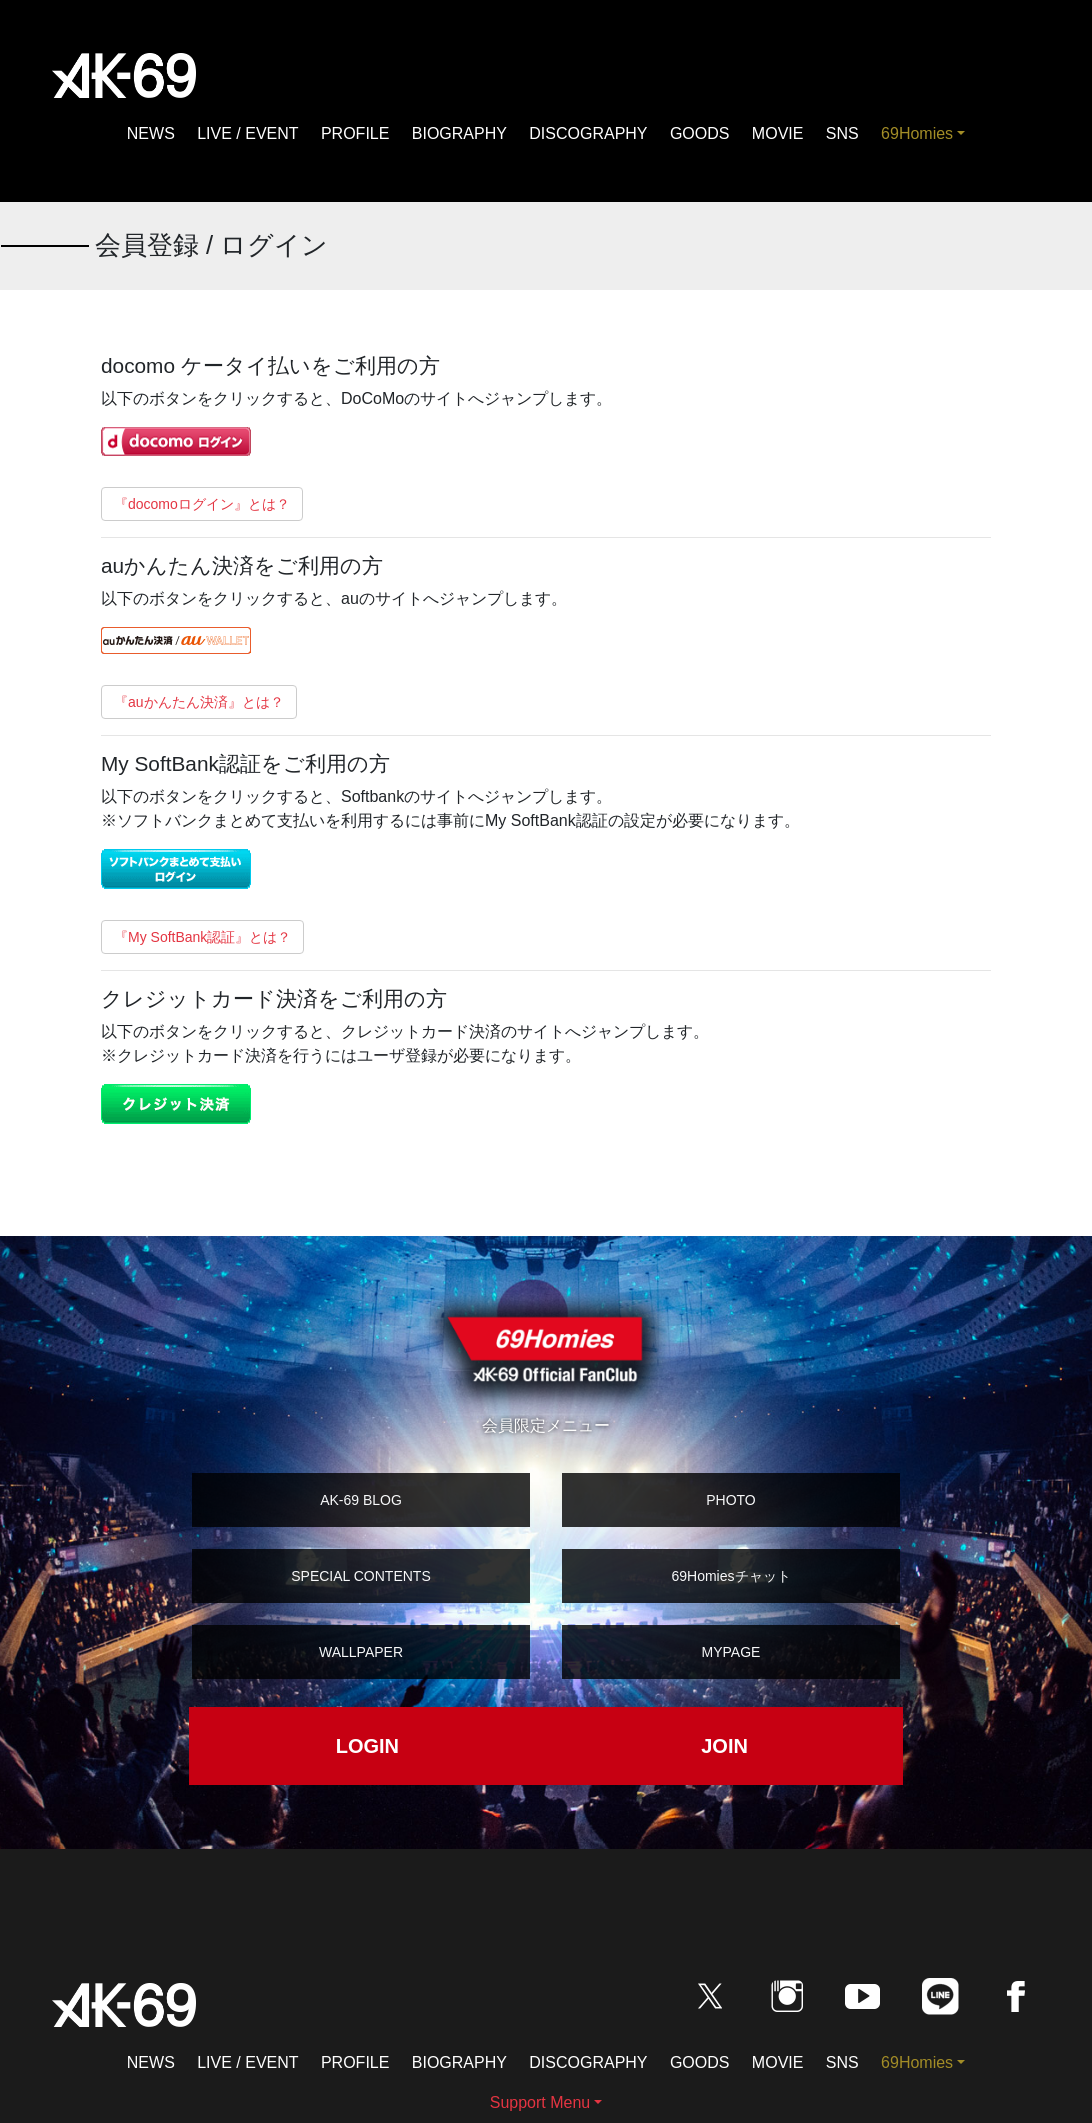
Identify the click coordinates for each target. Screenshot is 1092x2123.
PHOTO (731, 1500)
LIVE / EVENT (247, 133)
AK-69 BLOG (361, 1500)
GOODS (700, 133)
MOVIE (778, 133)
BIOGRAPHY (459, 133)
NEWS (151, 133)
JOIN (724, 1746)
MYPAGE (731, 1652)
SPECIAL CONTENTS (361, 1576)
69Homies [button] (917, 133)
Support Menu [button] (540, 2102)
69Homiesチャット (730, 1576)
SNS (842, 133)
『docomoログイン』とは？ (202, 504)
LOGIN (367, 1746)
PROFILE (355, 133)
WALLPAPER (361, 1652)
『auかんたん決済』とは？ (199, 702)
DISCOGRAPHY (588, 133)
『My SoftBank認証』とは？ (202, 937)
